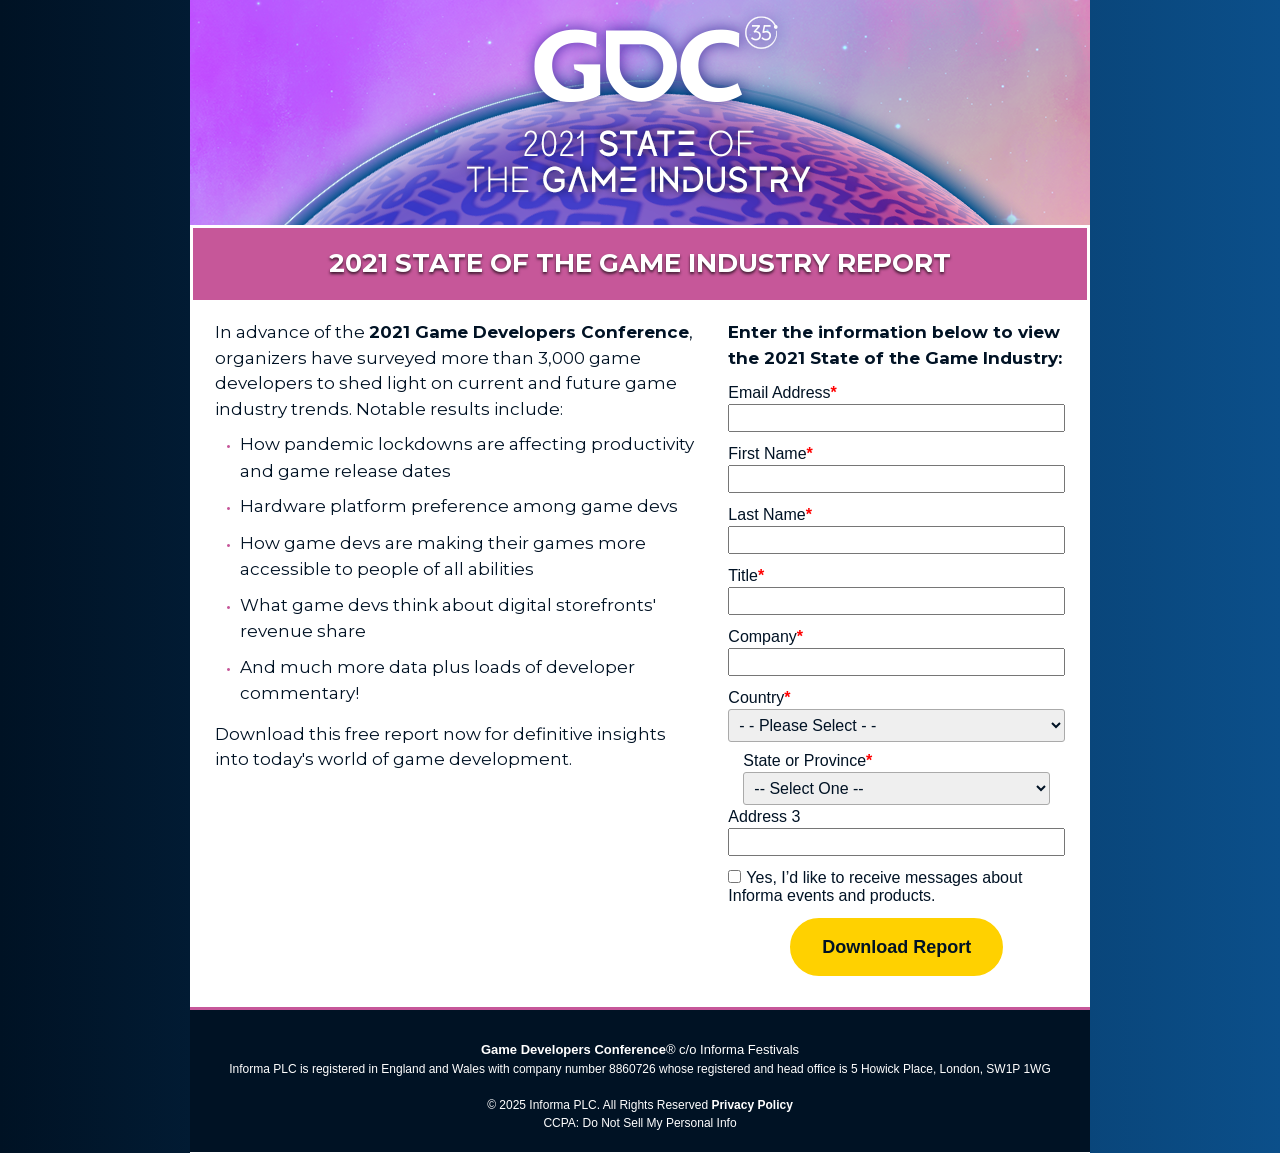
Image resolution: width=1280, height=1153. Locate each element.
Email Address (782, 392)
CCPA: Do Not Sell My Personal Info (639, 1123)
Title (746, 575)
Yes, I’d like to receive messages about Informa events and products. (875, 886)
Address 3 (764, 816)
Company (765, 636)
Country (759, 697)
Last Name (770, 514)
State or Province (807, 760)
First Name (770, 453)
